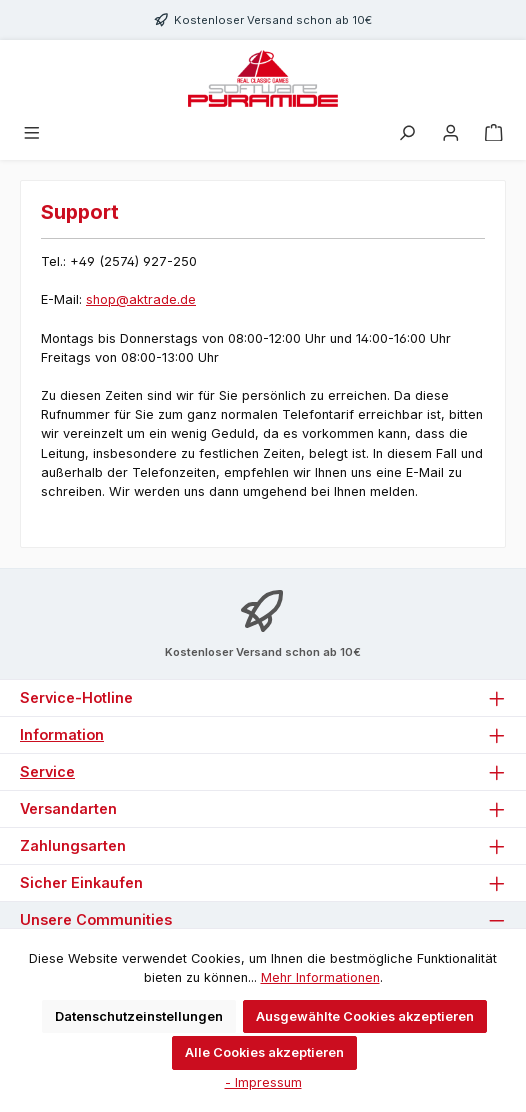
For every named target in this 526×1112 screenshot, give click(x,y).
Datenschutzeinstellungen (139, 1016)
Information (62, 734)
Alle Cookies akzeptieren (264, 1052)
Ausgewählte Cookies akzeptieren (365, 1016)
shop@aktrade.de (141, 299)
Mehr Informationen (320, 977)
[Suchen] (407, 133)
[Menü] (32, 133)
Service (47, 771)
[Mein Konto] (451, 133)
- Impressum (263, 1082)
